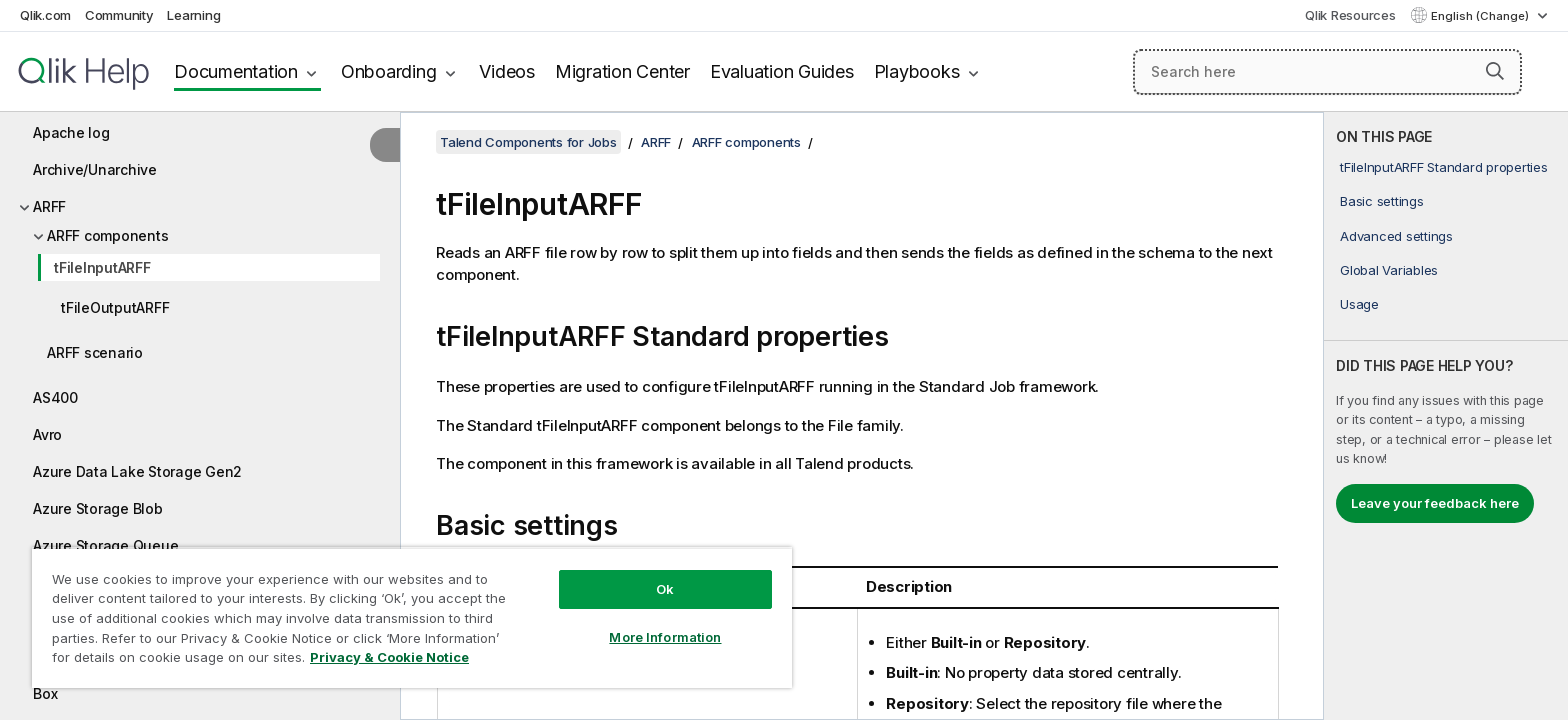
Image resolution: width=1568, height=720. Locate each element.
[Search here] (1327, 72)
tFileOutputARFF (115, 307)
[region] (412, 617)
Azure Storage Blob (98, 508)
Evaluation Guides (782, 71)
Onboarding (389, 71)
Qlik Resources (1350, 15)
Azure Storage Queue (105, 545)
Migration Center (622, 71)
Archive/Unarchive (95, 169)
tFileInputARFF (102, 267)
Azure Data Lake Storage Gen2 (137, 471)
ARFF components (107, 235)
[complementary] (1446, 416)
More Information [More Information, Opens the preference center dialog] (665, 637)
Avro (47, 434)
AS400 (55, 397)
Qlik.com (45, 15)
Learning (193, 15)
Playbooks (917, 71)
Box (45, 693)
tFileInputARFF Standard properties (1444, 167)
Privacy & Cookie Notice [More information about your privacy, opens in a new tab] (389, 657)
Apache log (71, 132)
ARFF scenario (95, 352)
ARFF (49, 206)
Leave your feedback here (1435, 503)
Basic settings (1382, 201)
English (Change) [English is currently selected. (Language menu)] (1481, 16)
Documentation (236, 71)
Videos (507, 71)
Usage (1359, 304)
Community (119, 15)
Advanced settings (1396, 236)
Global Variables (1389, 270)
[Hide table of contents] (385, 145)
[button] (1495, 71)
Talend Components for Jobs (528, 142)
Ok (665, 589)
